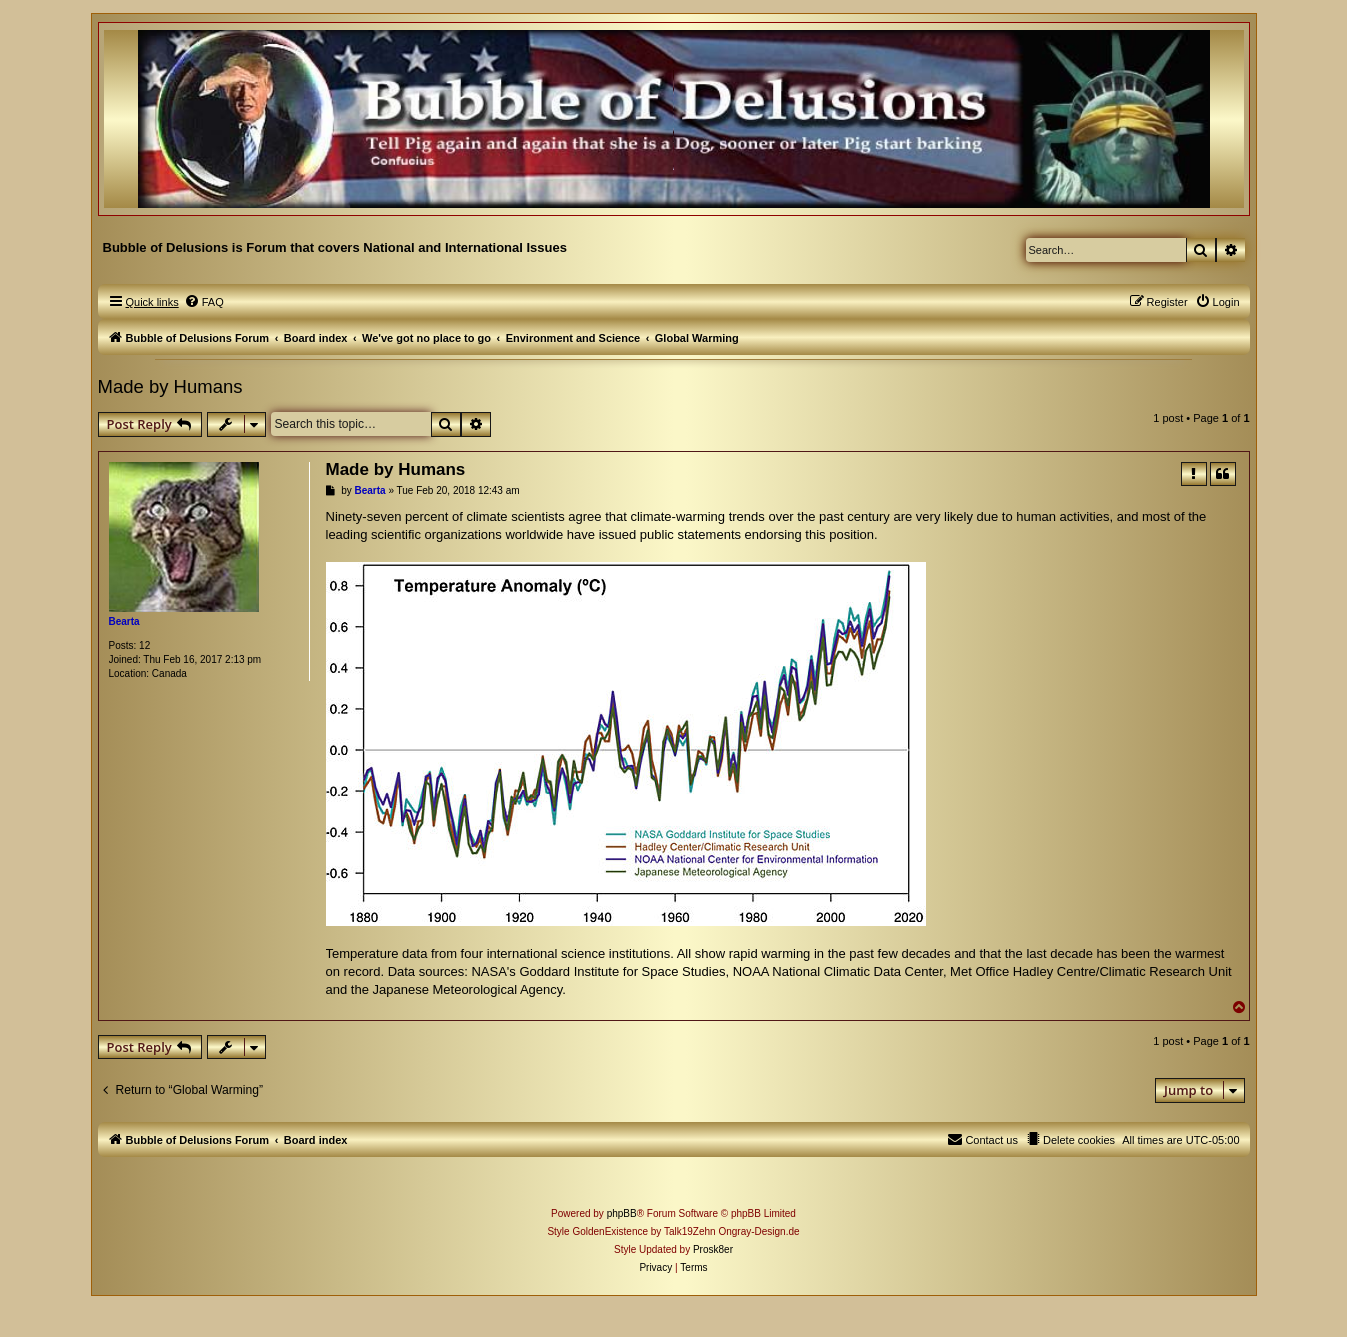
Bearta (124, 621)
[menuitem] (204, 302)
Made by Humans (170, 386)
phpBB (622, 1213)
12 (144, 645)
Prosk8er (713, 1249)
